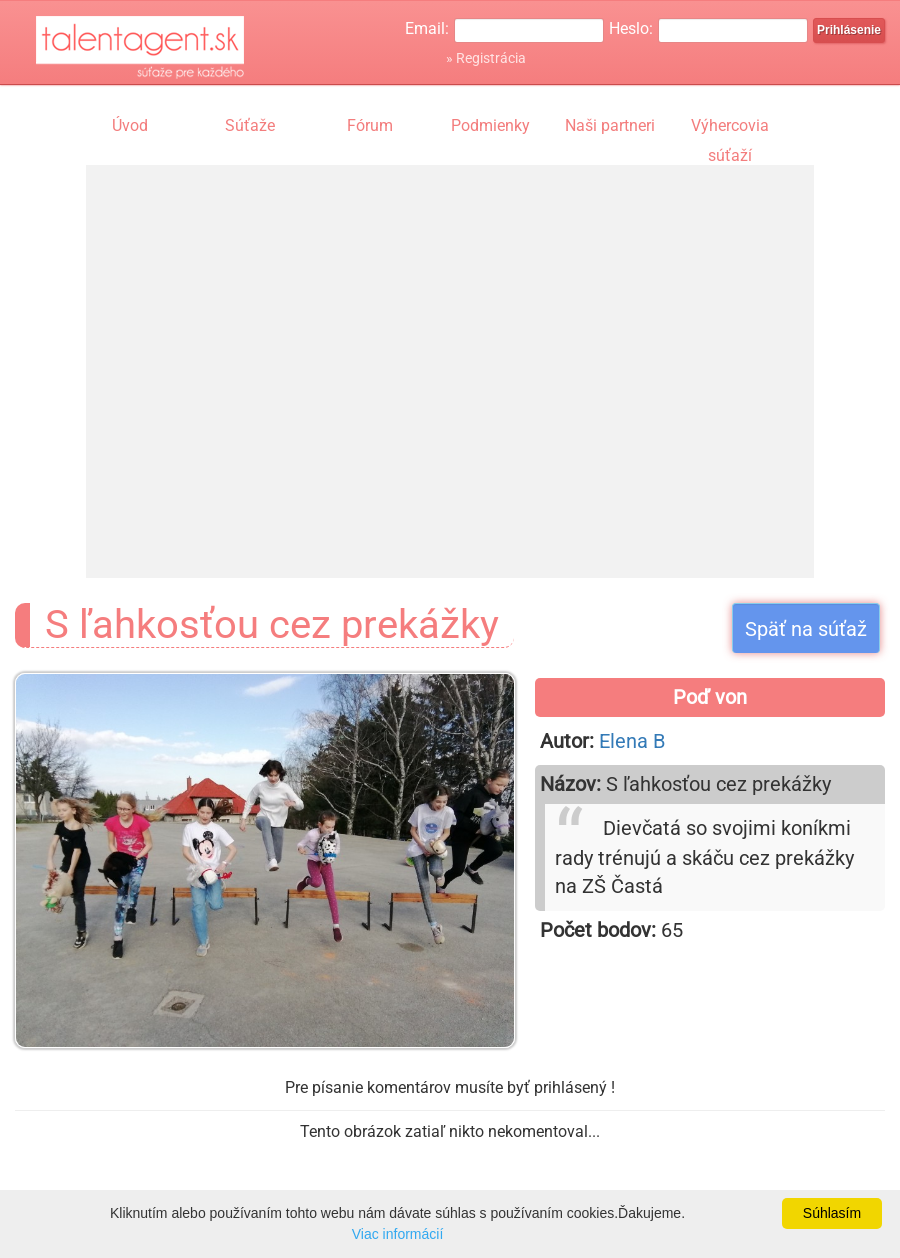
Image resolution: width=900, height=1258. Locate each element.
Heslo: (631, 28)
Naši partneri (610, 125)
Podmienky (490, 125)
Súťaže (250, 125)
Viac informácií (398, 1234)
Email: (427, 28)
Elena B (632, 741)
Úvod (130, 125)
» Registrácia (486, 58)
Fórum (370, 125)
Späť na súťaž (806, 629)
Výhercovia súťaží (730, 128)
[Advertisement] (273, 352)
